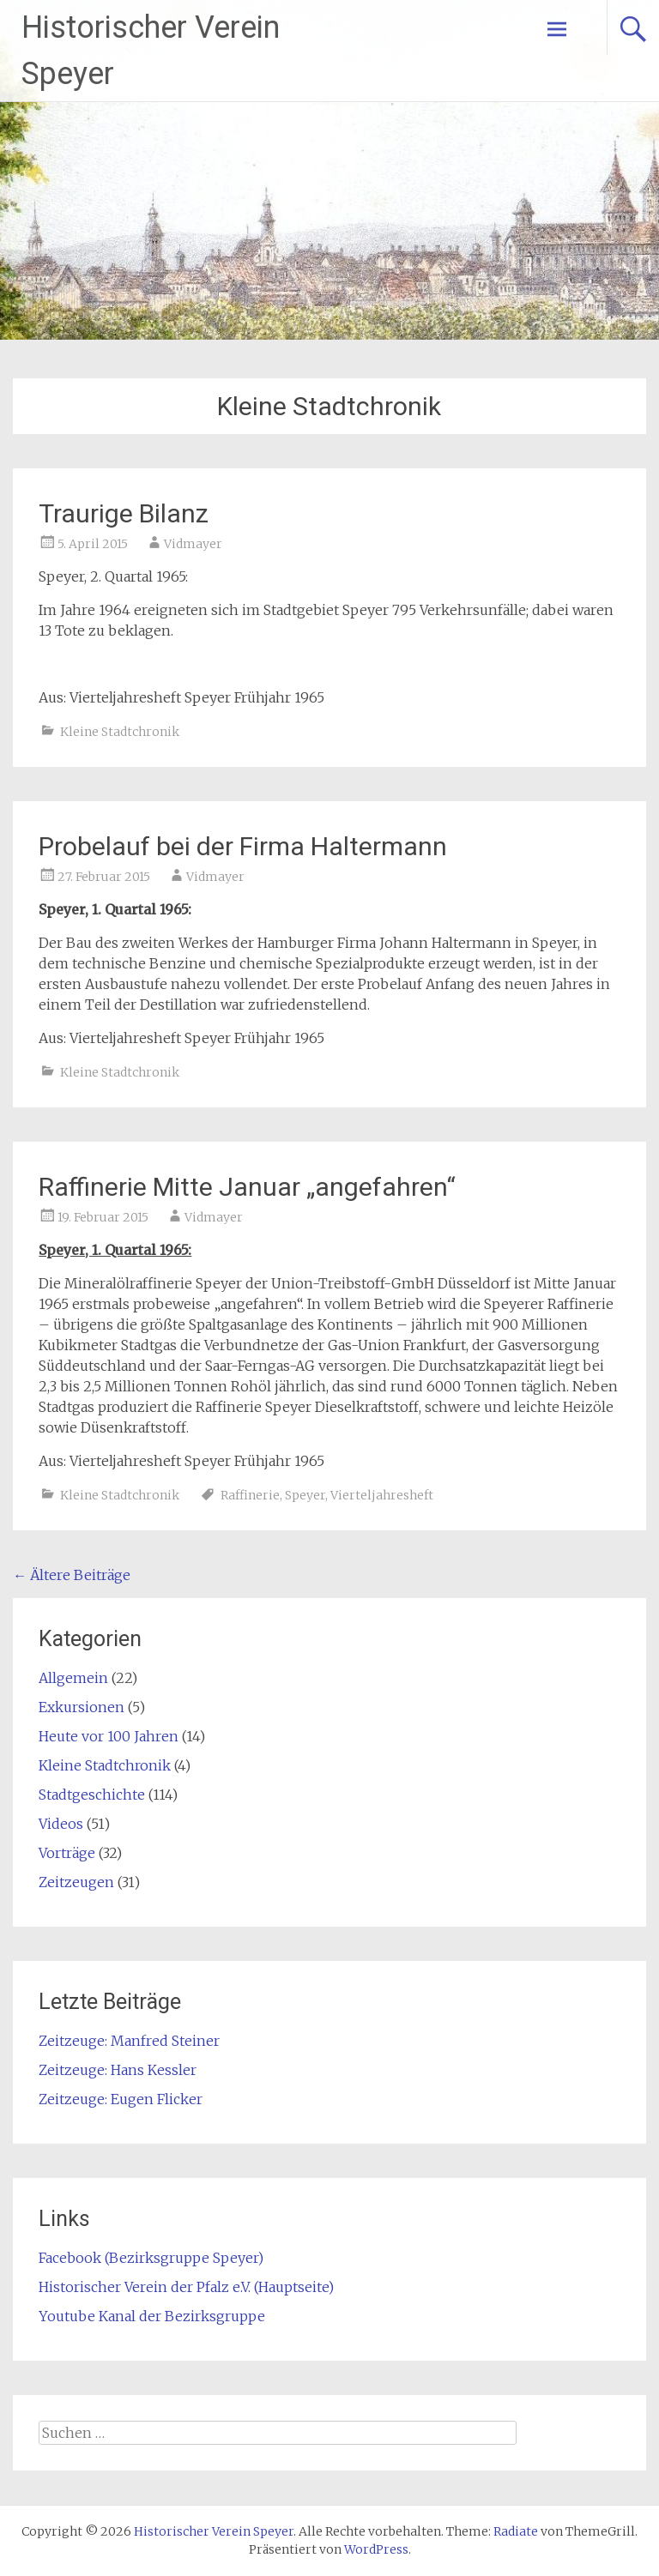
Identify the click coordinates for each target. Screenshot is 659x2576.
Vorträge (67, 1852)
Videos (61, 1823)
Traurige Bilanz (124, 513)
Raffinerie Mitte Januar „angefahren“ (247, 1187)
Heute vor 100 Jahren (108, 1736)
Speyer (305, 1495)
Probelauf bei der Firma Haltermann (243, 846)
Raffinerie (250, 1495)
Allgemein (73, 1677)
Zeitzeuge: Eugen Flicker (121, 2099)
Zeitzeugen (76, 1882)
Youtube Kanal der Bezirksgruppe (152, 2316)
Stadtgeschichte (92, 1794)
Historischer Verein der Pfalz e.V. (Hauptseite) (186, 2286)
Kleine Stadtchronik (119, 731)
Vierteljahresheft (381, 1495)
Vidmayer (193, 544)
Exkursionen (81, 1707)
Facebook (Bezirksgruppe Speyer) (151, 2257)
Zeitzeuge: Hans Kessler (117, 2069)
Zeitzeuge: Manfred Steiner (129, 2040)
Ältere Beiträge (71, 1575)
